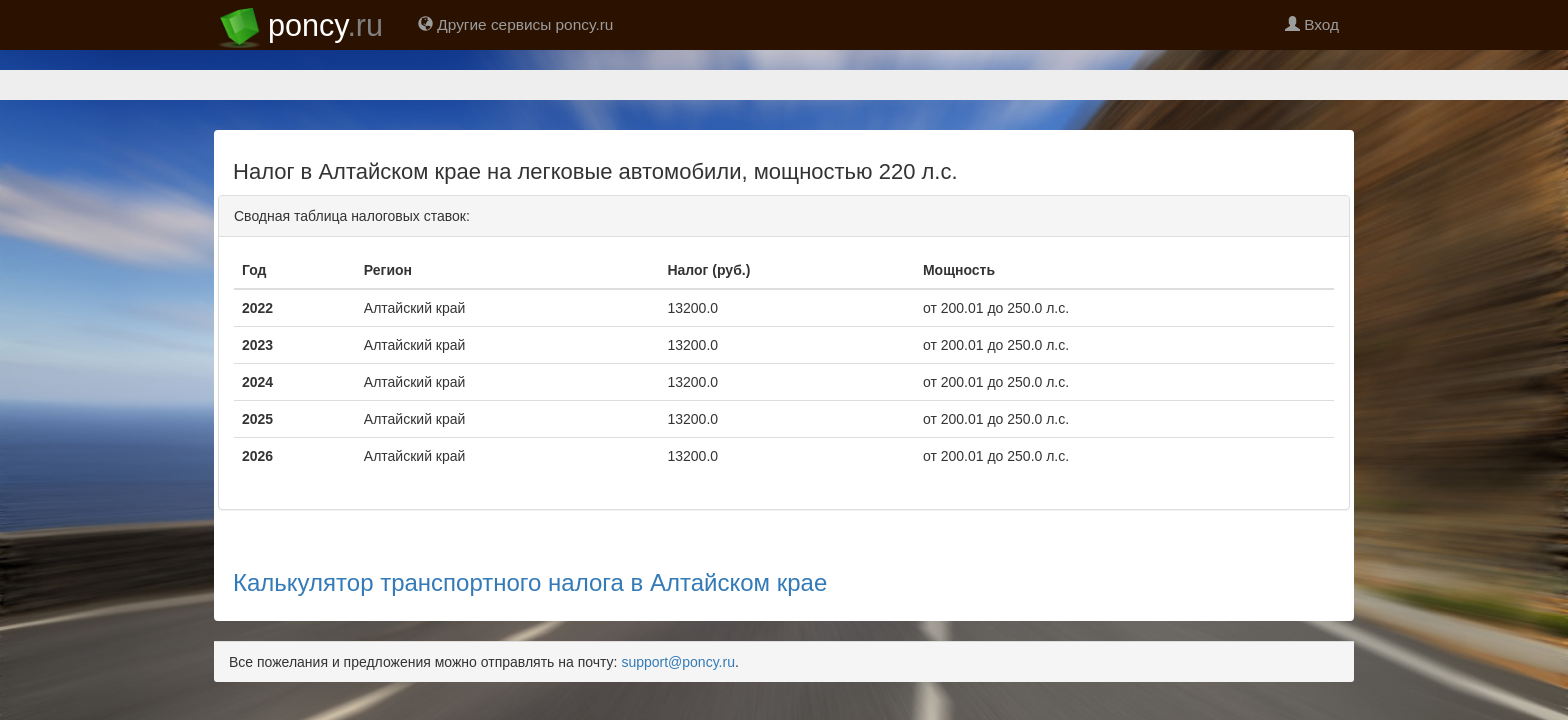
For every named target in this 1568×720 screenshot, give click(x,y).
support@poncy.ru (678, 592)
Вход (1312, 24)
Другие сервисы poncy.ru (515, 24)
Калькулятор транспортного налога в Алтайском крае (530, 512)
